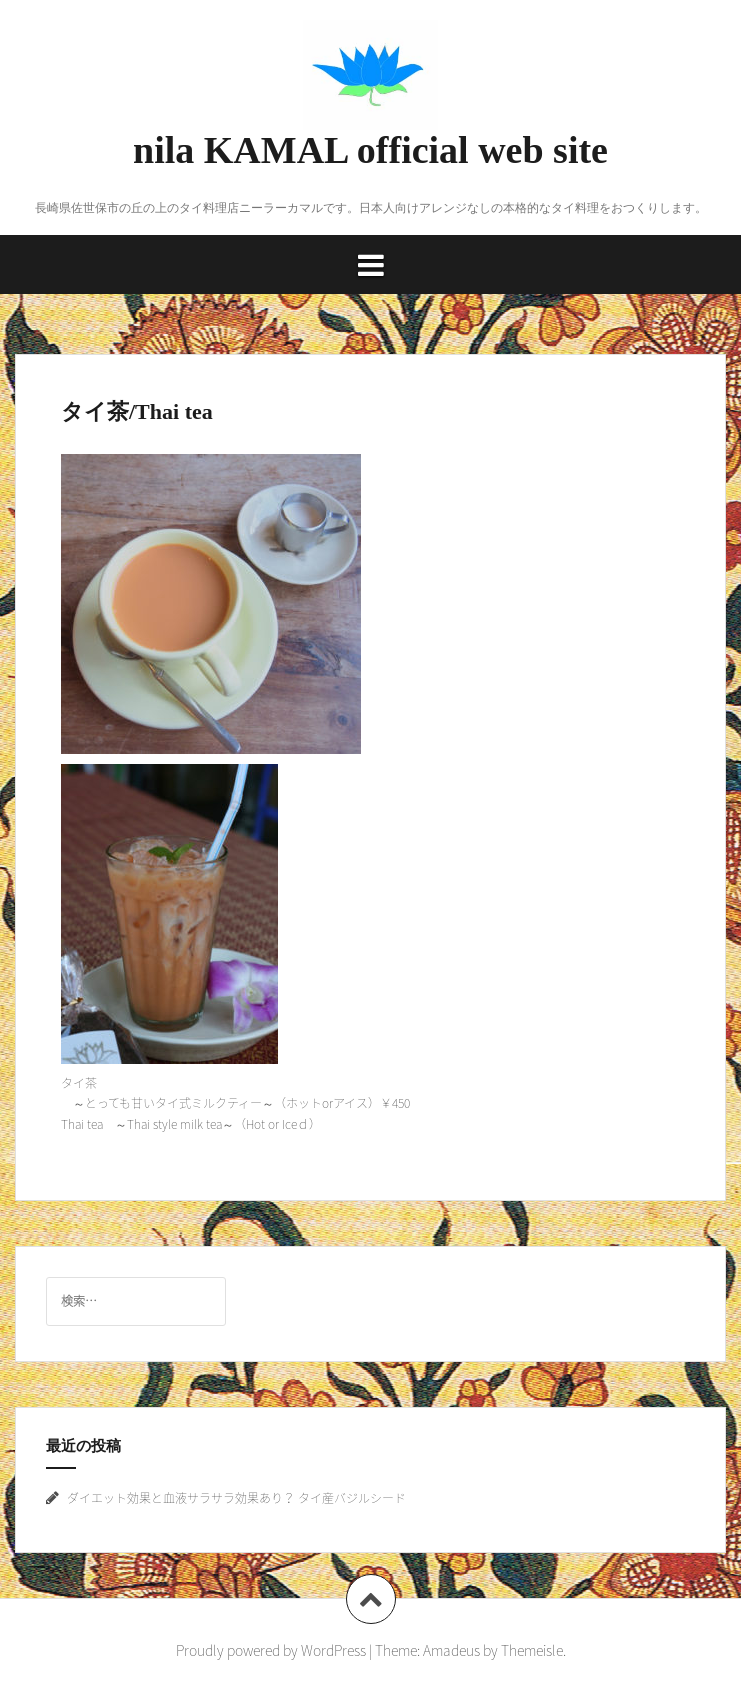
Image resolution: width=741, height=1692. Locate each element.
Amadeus (451, 1650)
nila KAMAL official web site (370, 150)
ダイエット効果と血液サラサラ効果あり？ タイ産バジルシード (236, 1498)
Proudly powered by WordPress (271, 1650)
